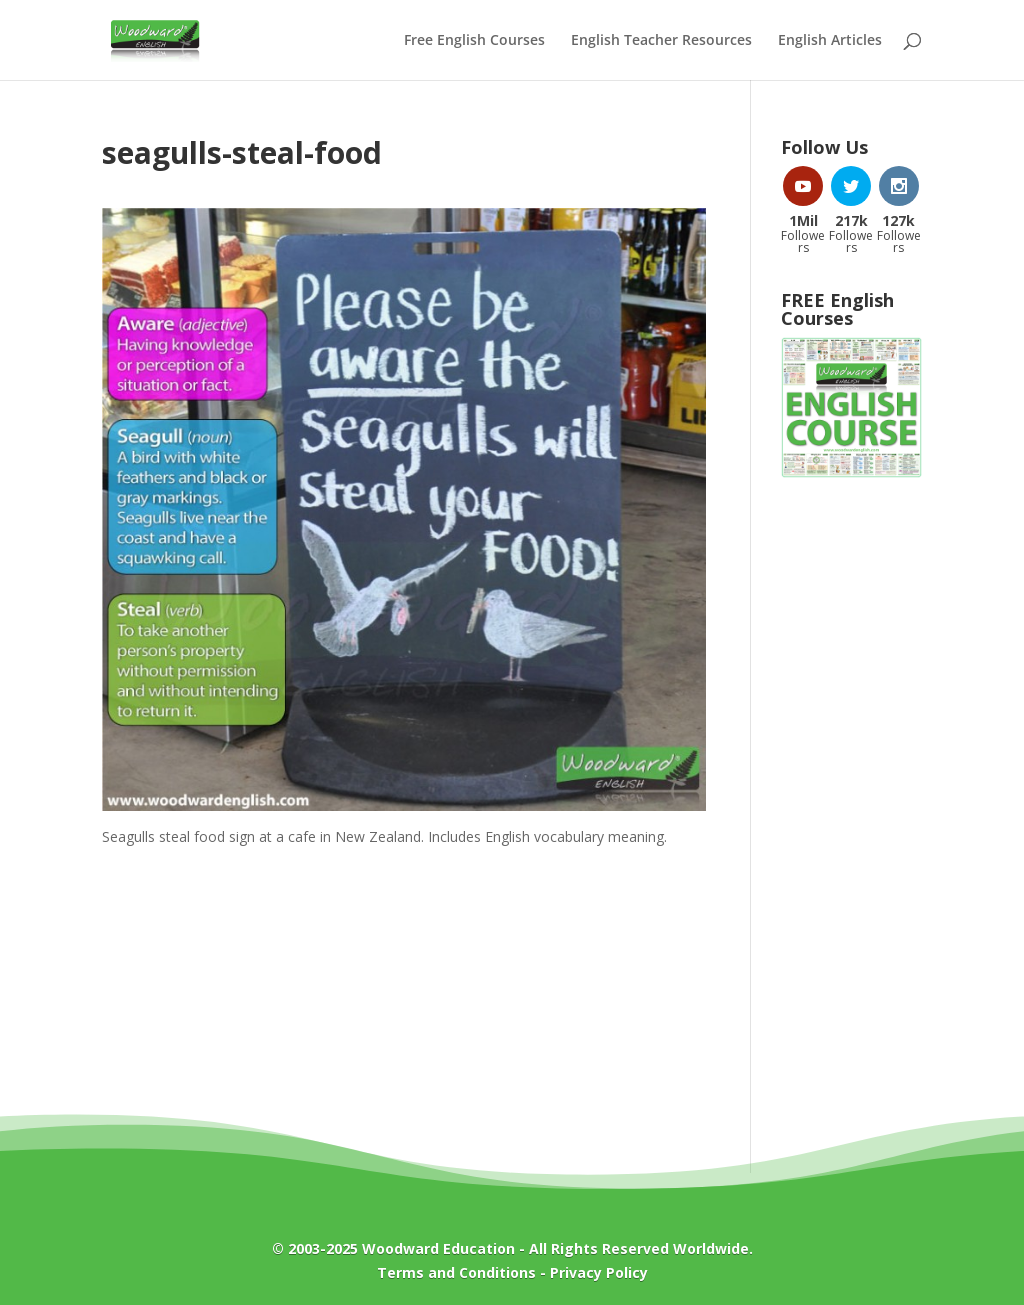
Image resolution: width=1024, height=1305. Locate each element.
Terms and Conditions (456, 1272)
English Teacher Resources (661, 41)
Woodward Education (438, 1248)
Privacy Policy (599, 1272)
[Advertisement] (851, 815)
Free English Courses (474, 41)
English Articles (830, 41)
